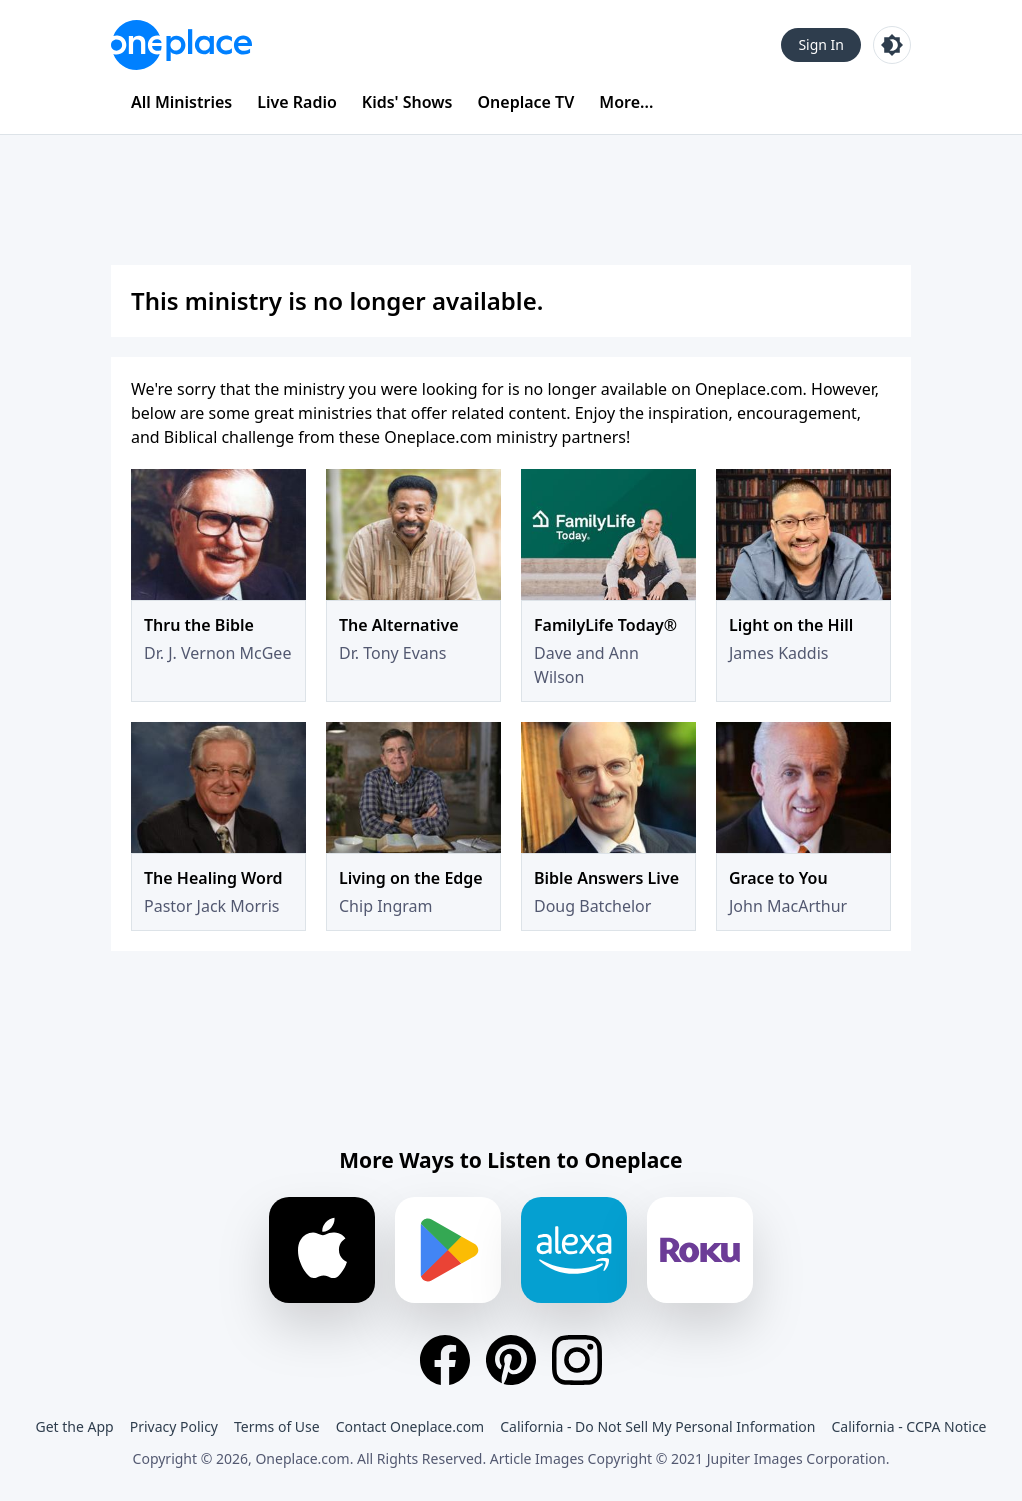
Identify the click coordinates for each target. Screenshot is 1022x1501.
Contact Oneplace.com (410, 1426)
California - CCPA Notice (908, 1426)
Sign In (821, 44)
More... (626, 102)
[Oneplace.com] (181, 45)
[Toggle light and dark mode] (892, 45)
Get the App (74, 1426)
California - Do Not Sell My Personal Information (657, 1426)
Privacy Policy (174, 1426)
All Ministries (181, 102)
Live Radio (297, 102)
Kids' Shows (407, 102)
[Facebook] (445, 1360)
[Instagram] (577, 1360)
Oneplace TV (526, 102)
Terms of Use (277, 1426)
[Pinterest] (511, 1360)
